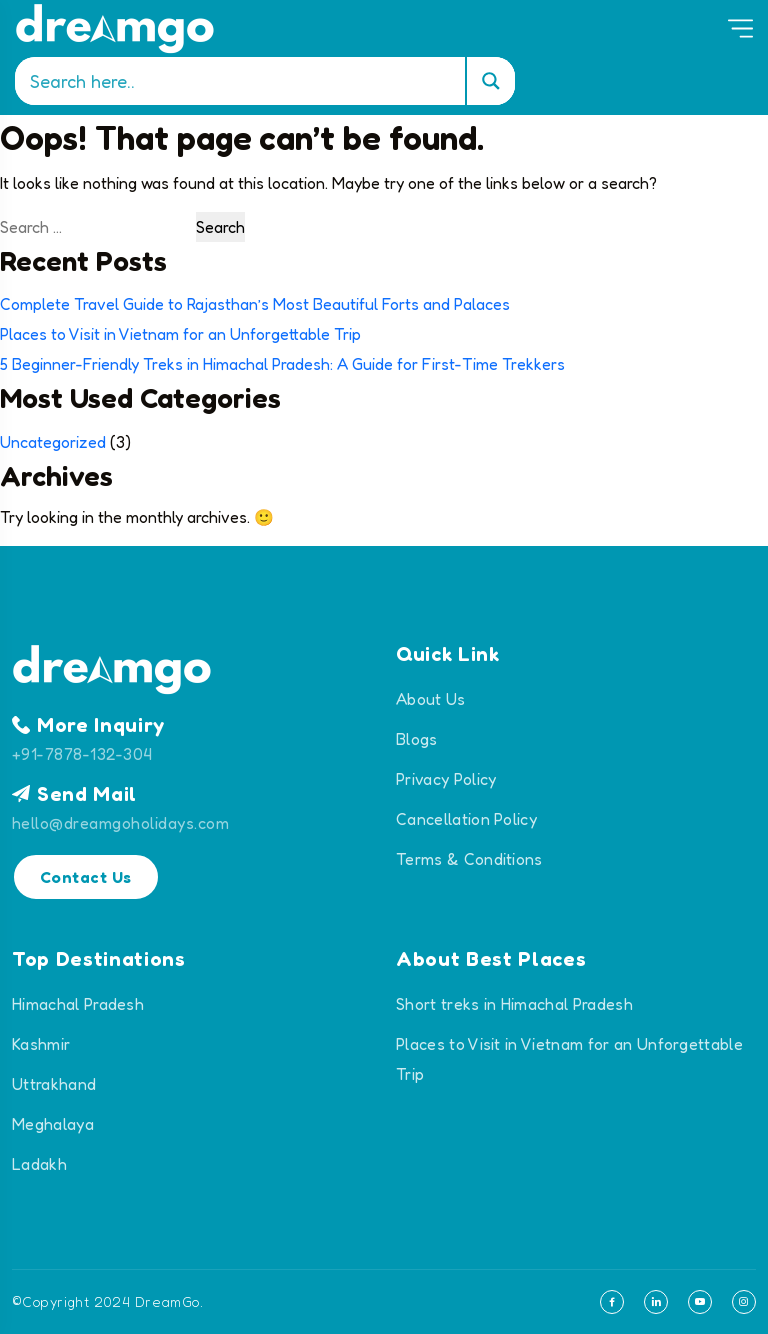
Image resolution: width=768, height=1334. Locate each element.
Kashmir (41, 1044)
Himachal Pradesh (78, 1004)
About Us (431, 699)
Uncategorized (53, 442)
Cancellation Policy (466, 819)
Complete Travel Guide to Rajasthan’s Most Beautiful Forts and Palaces (255, 304)
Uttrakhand (54, 1084)
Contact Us (86, 877)
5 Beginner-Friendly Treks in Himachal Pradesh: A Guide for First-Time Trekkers (282, 364)
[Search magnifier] (490, 81)
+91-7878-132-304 (82, 754)
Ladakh (39, 1164)
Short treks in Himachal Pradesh (514, 1004)
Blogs (417, 739)
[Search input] (245, 81)
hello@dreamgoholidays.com (120, 823)
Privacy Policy (446, 779)
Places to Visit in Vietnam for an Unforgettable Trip (180, 334)
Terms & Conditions (469, 859)
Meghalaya (53, 1124)
